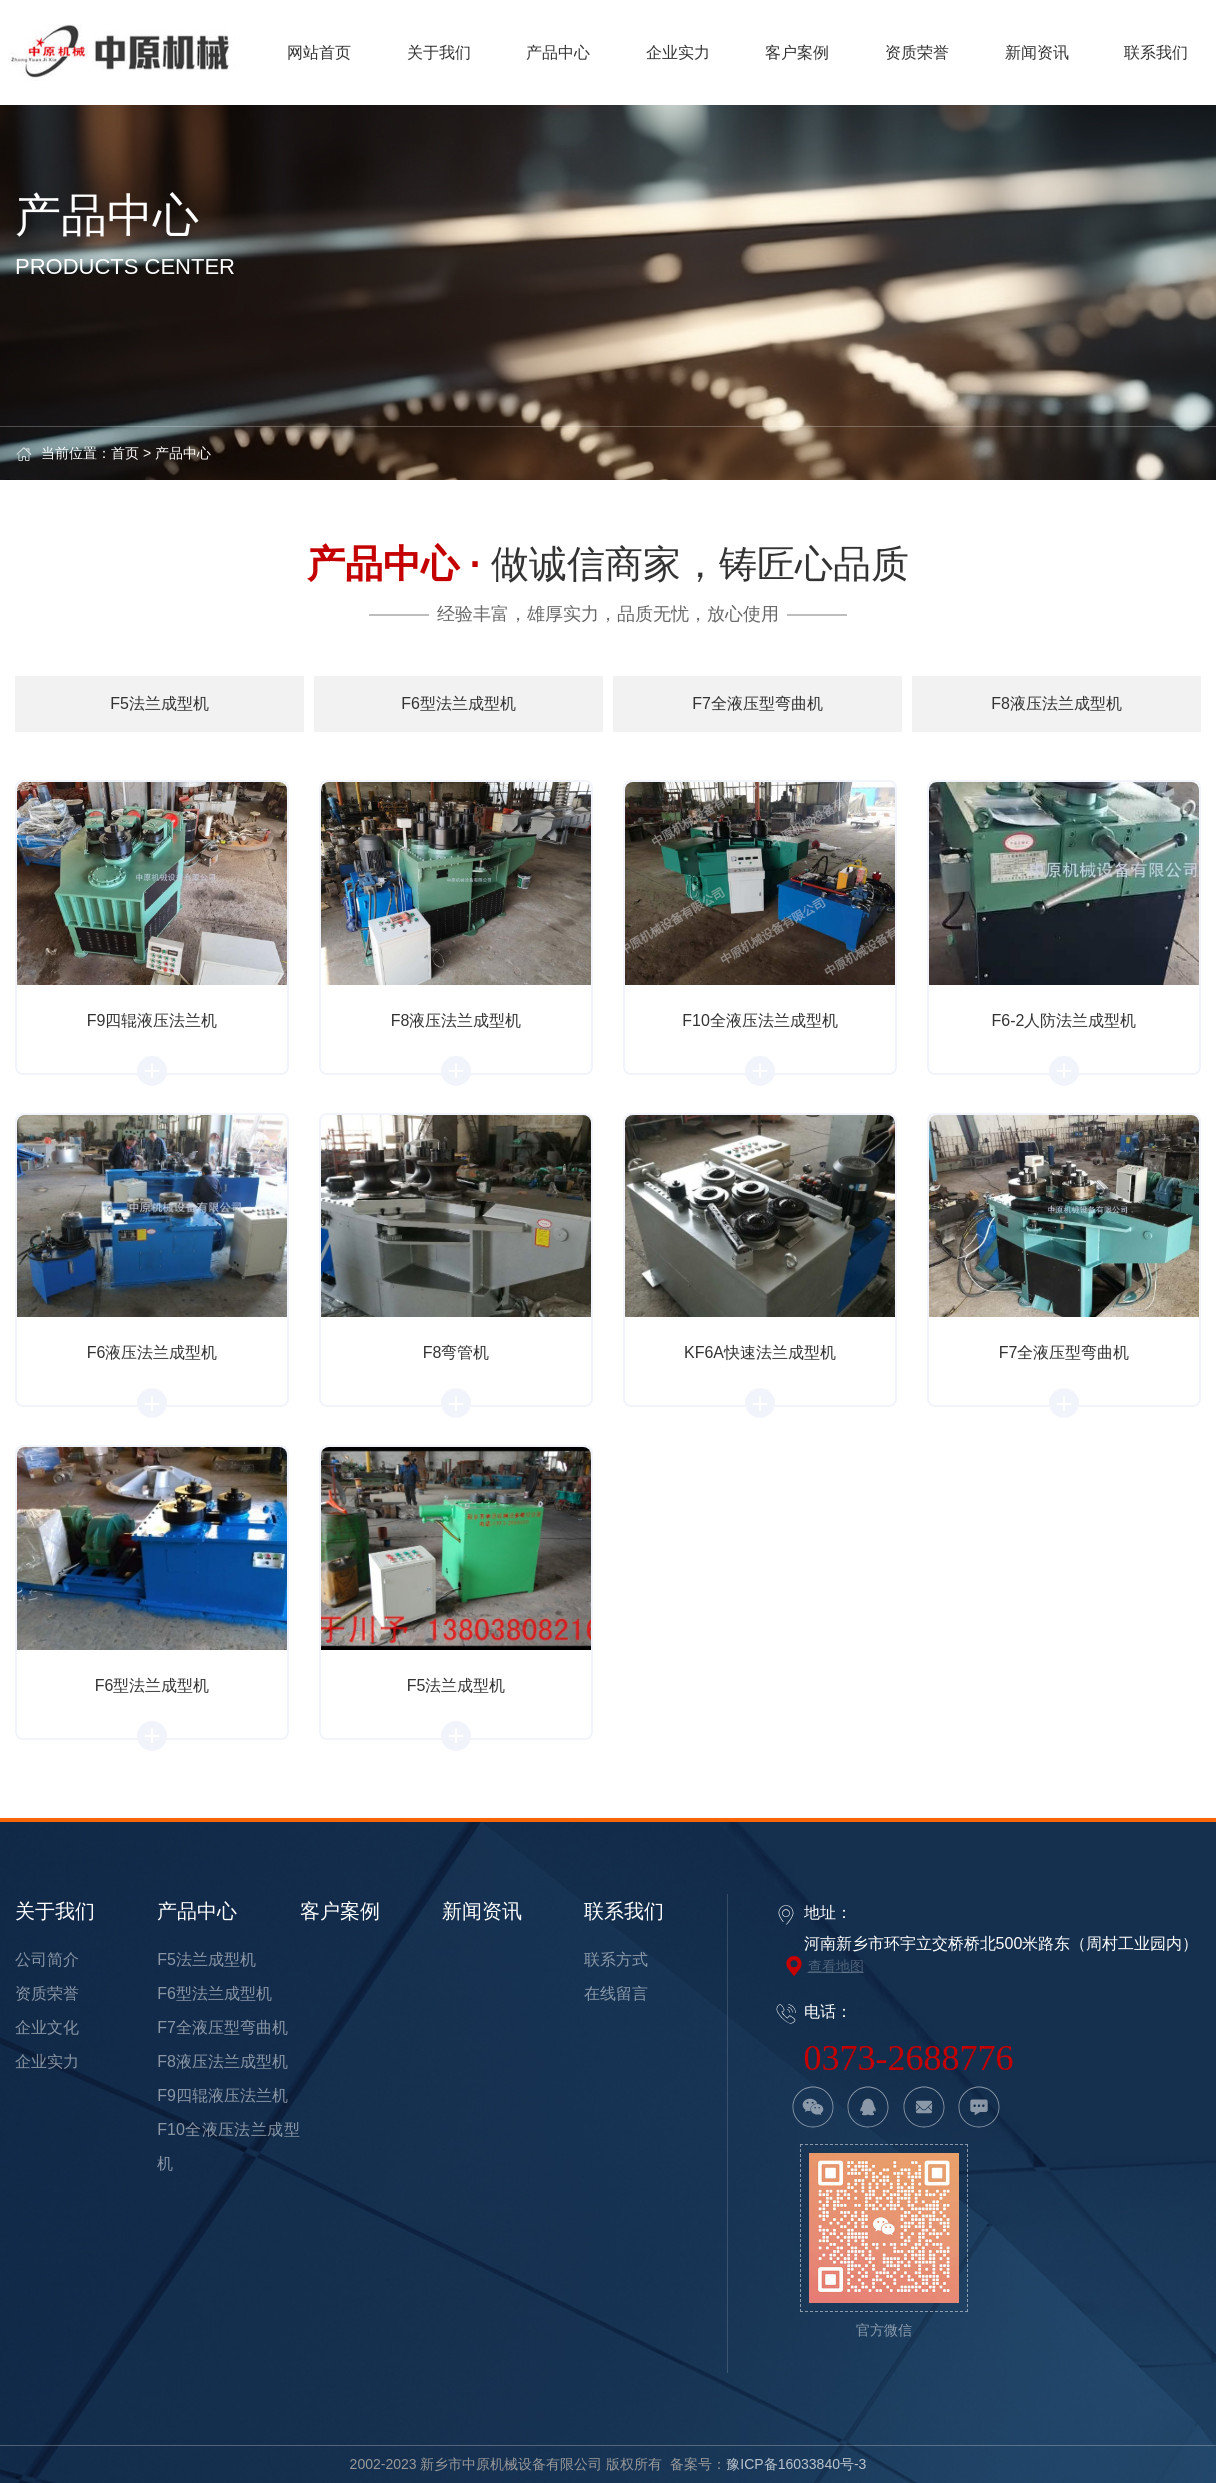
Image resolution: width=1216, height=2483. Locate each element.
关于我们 (55, 1911)
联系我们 (624, 1911)
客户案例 (340, 1911)
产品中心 (183, 453)
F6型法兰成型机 (214, 1993)
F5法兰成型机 (206, 1959)
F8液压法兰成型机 (222, 2061)
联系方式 (616, 1959)
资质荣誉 (47, 1993)
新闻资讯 (482, 1911)
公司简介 (47, 1959)
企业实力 (47, 2061)
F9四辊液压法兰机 (222, 2095)
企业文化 (47, 2027)
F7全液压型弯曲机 (222, 2027)
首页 (125, 453)
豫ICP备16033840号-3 (796, 2464)
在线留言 (616, 1993)
